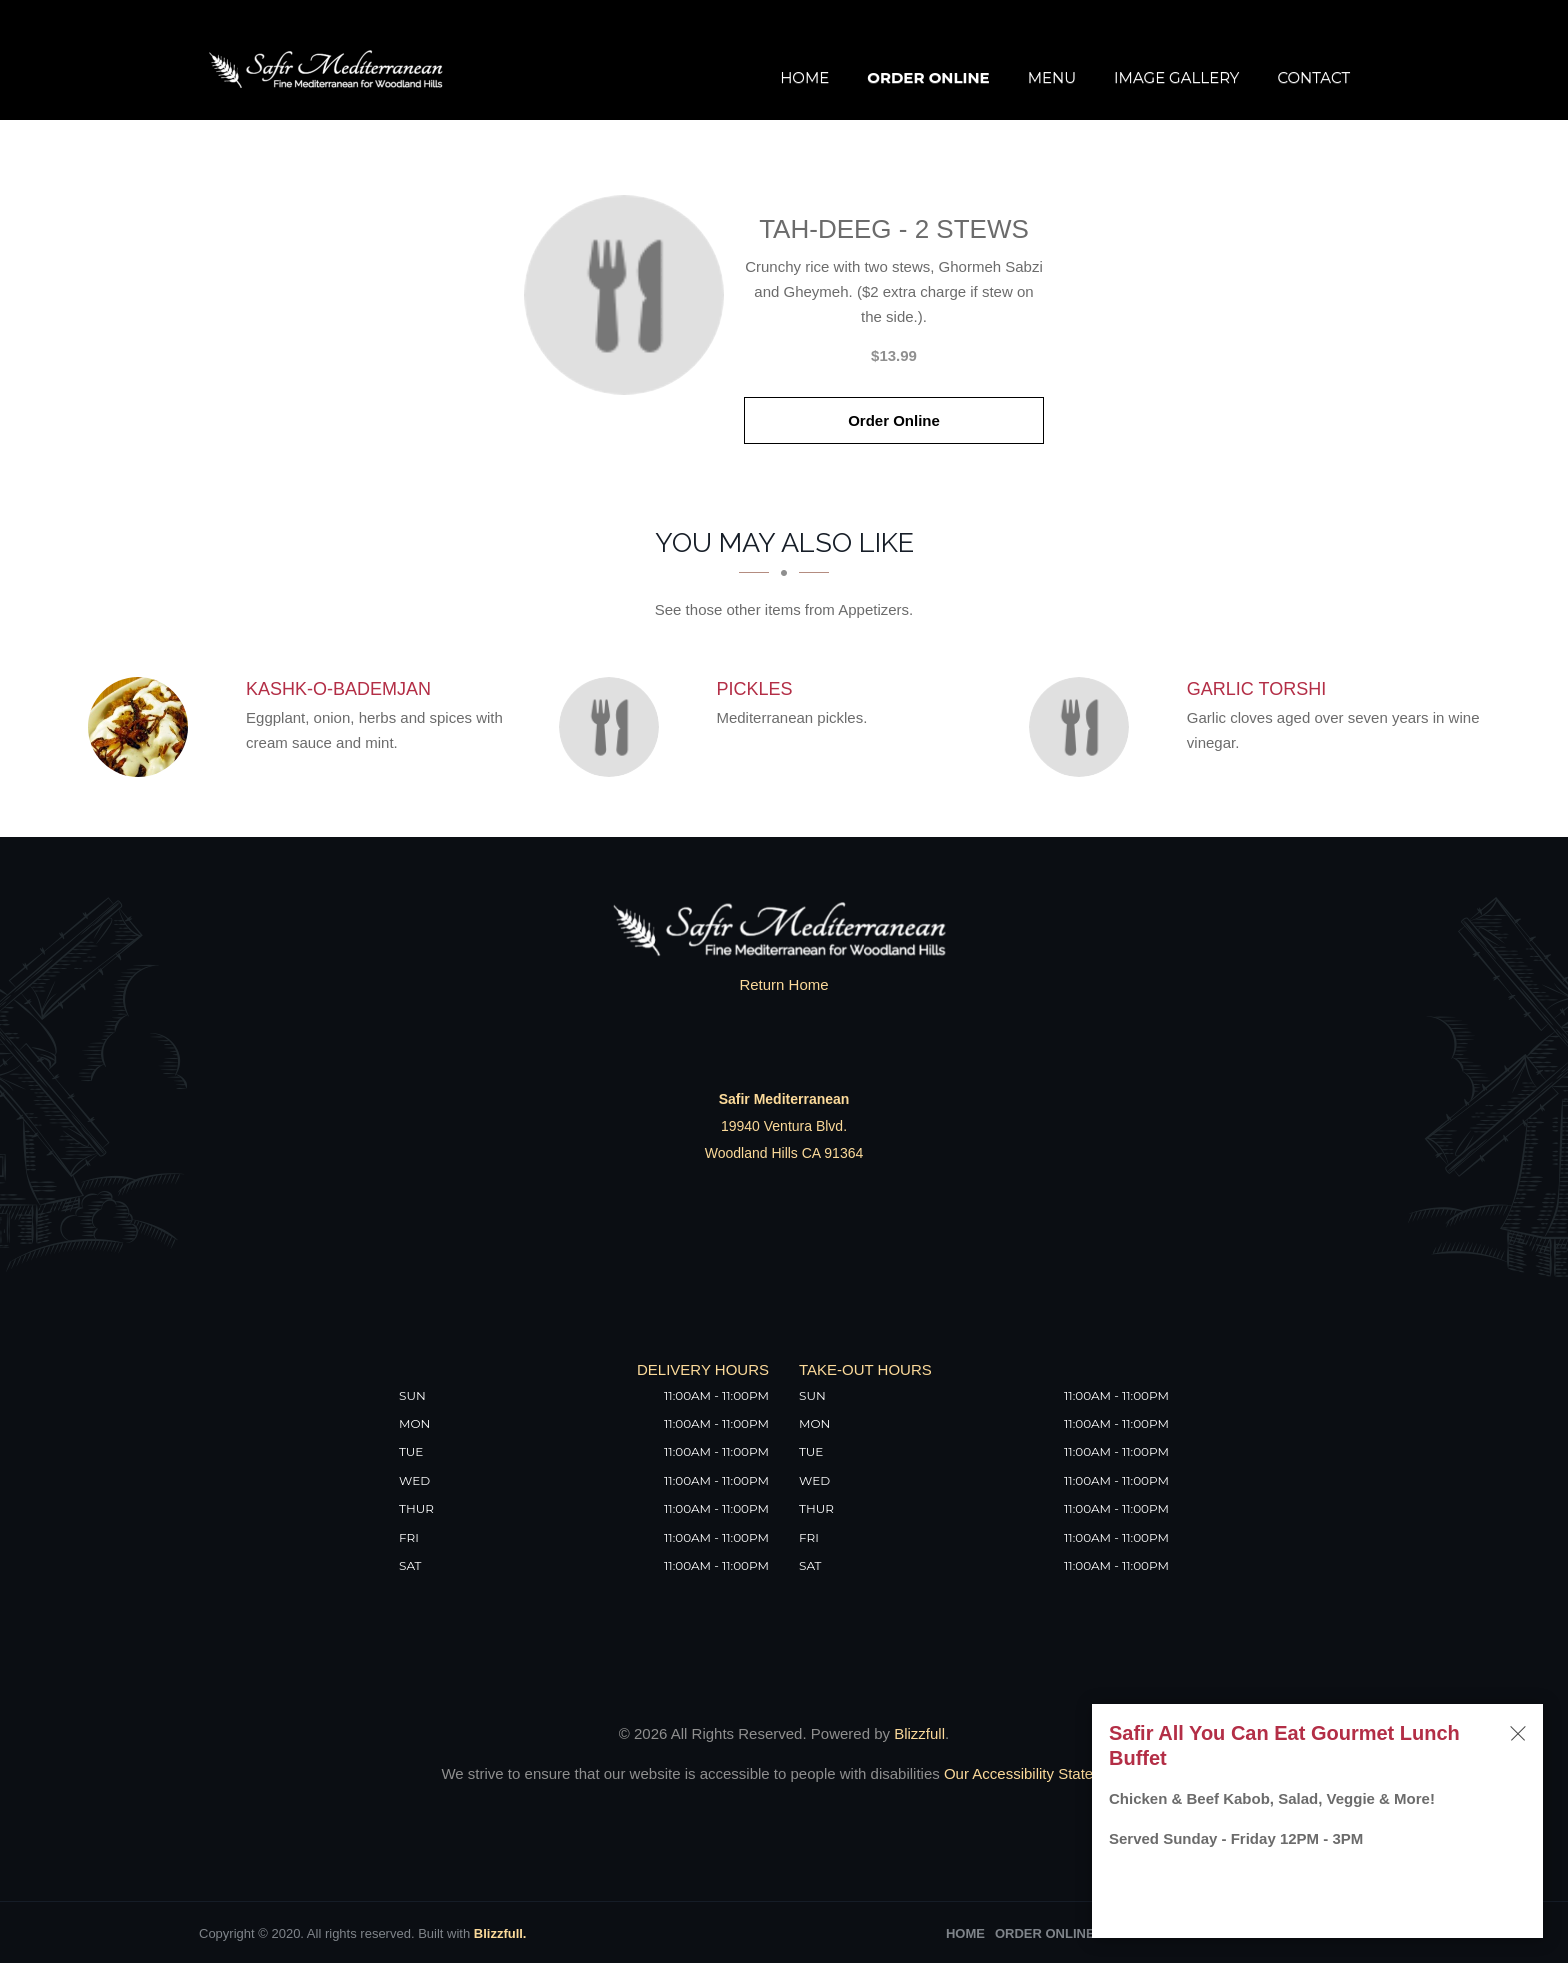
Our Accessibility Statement (1033, 1773)
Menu (1052, 77)
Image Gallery (1176, 77)
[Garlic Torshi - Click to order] (1084, 727)
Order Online (928, 77)
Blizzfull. (500, 1933)
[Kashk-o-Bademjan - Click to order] (143, 727)
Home (804, 77)
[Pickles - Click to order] (614, 727)
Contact (1313, 77)
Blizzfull (919, 1733)
